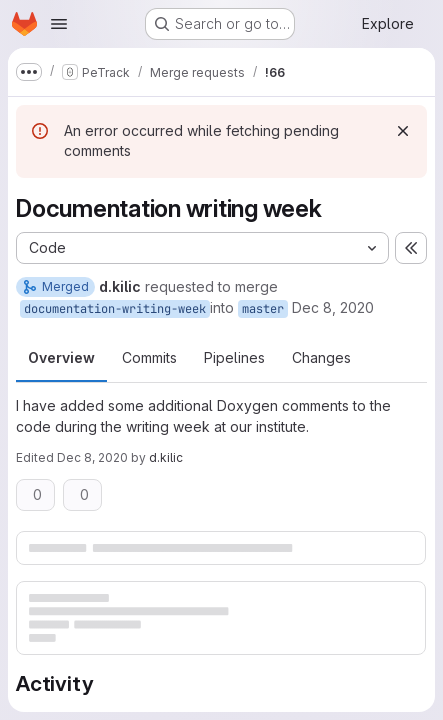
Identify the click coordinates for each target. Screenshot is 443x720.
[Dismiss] (403, 131)
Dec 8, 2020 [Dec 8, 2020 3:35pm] (333, 307)
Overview (61, 357)
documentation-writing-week (115, 309)
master (263, 309)
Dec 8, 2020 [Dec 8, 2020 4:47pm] (92, 457)
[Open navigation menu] (59, 24)
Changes (321, 357)
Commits (149, 357)
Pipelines (234, 357)
